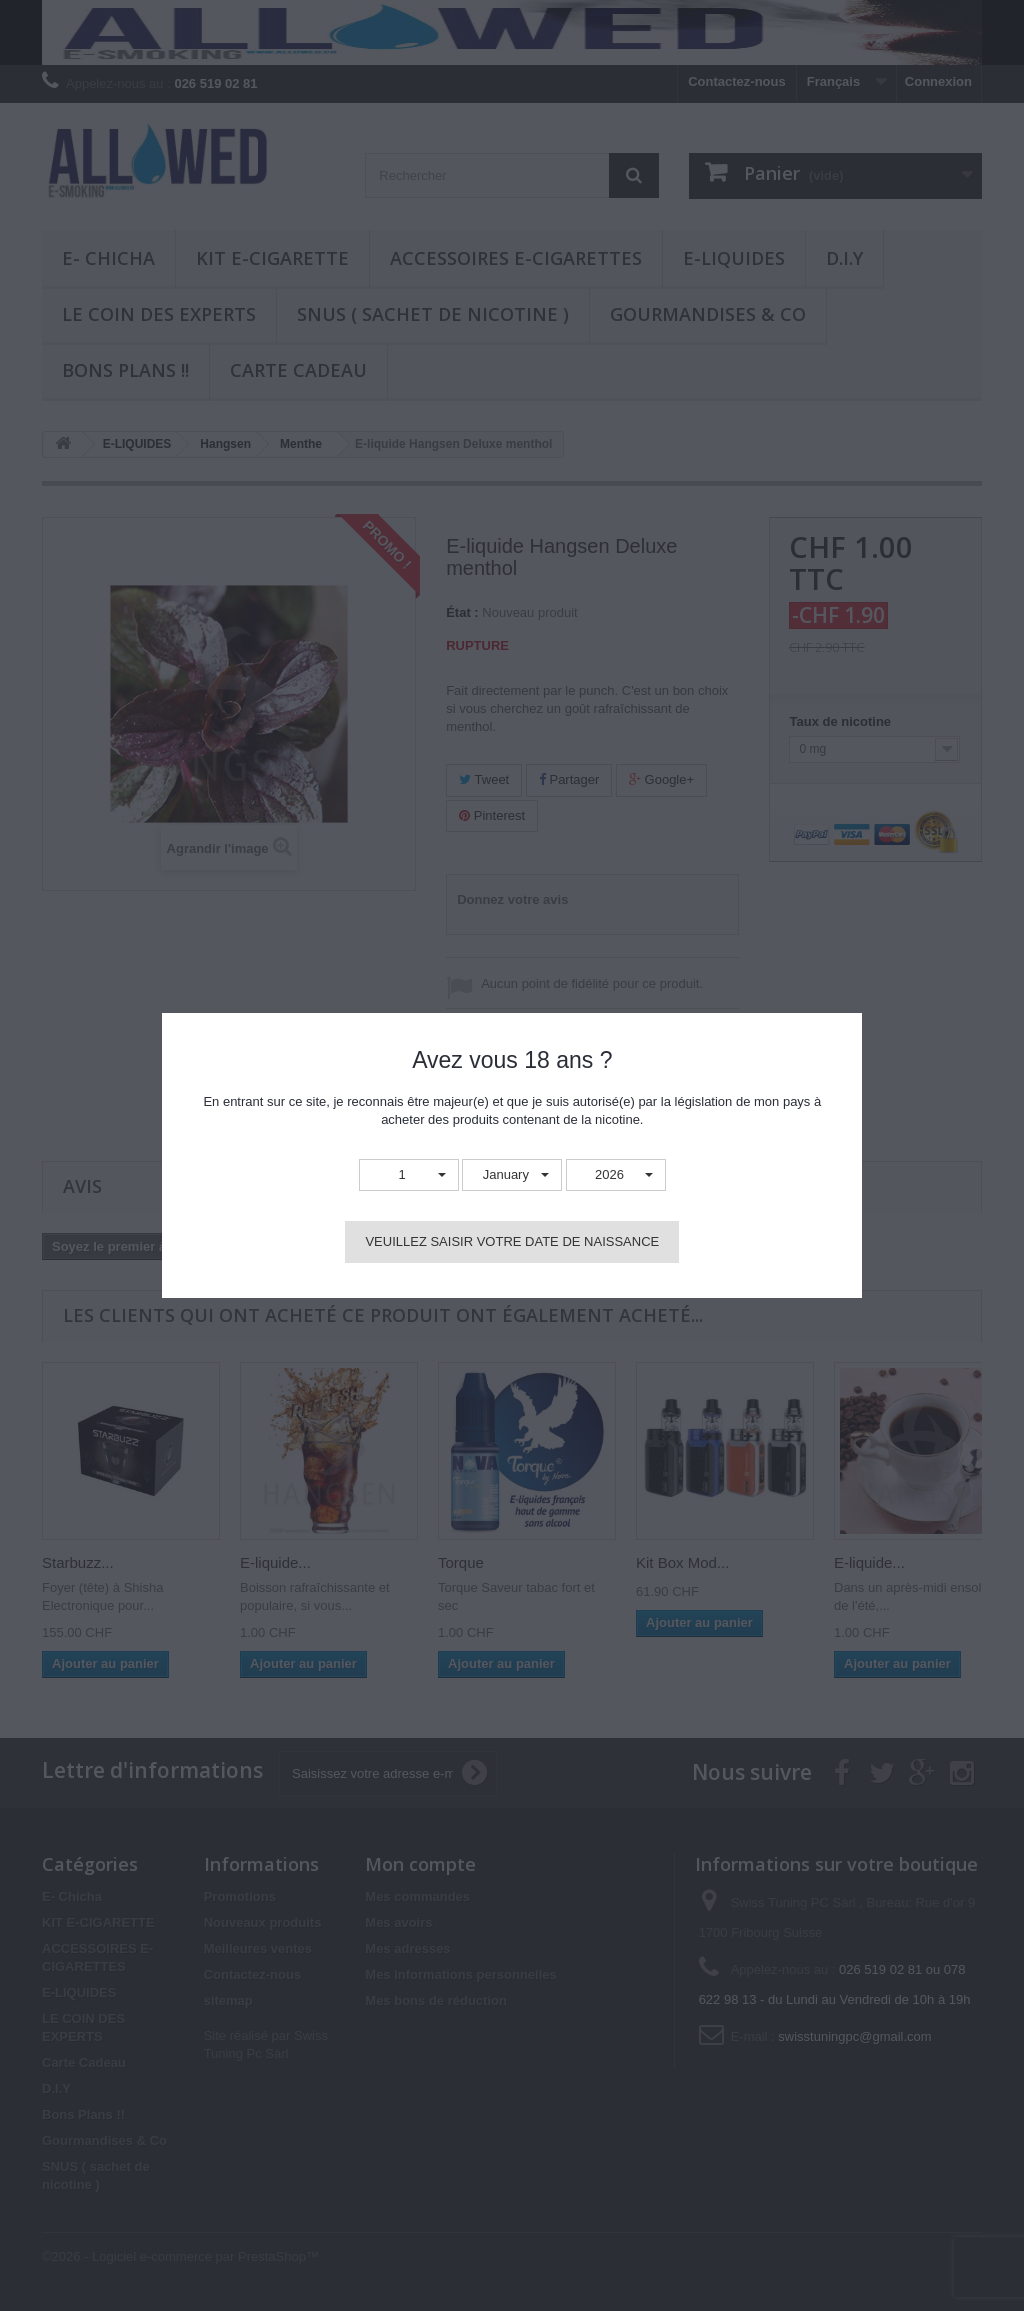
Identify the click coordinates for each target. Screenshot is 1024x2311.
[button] (409, 1175)
